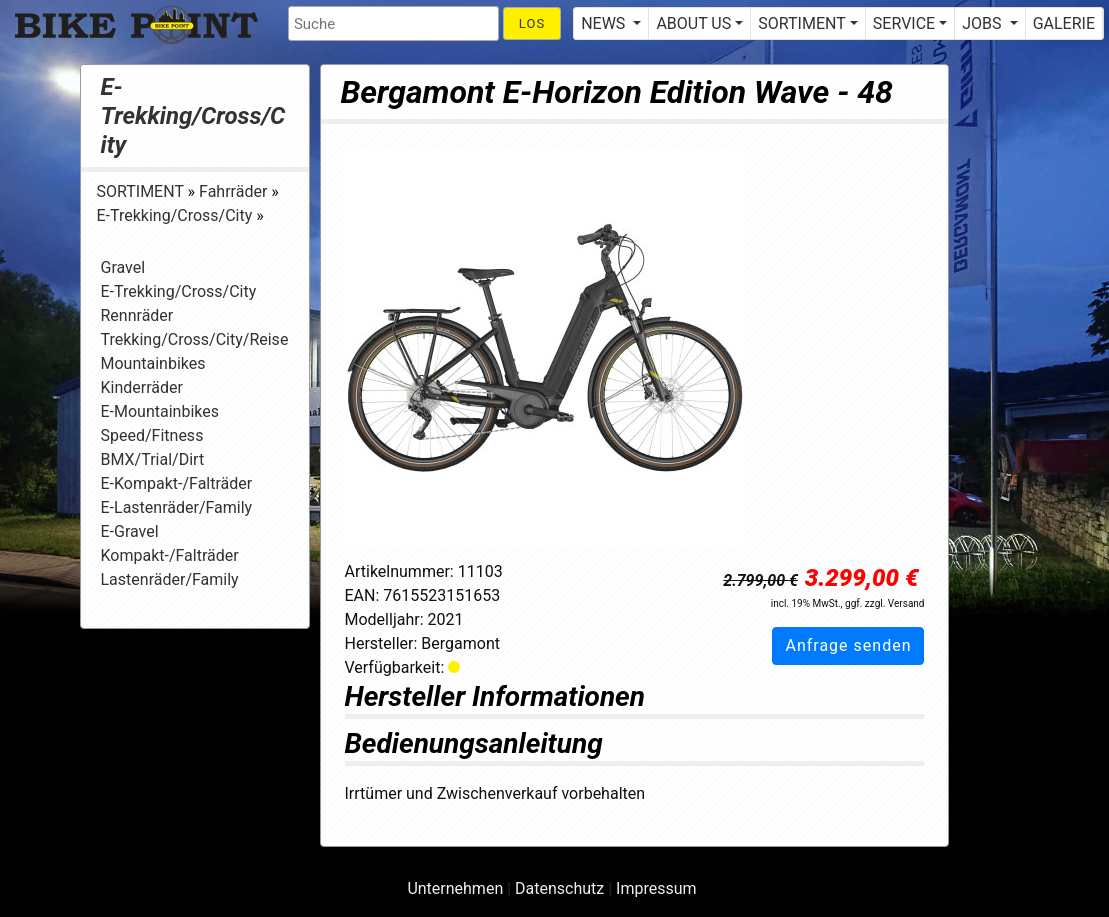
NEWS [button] (605, 23)
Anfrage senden (848, 645)
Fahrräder (235, 191)
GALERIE (1064, 23)
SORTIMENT (142, 191)
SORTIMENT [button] (801, 23)
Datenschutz (559, 888)
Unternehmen (455, 888)
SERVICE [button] (904, 23)
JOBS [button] (983, 23)
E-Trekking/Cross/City (193, 116)
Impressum (656, 888)
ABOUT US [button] (693, 23)
